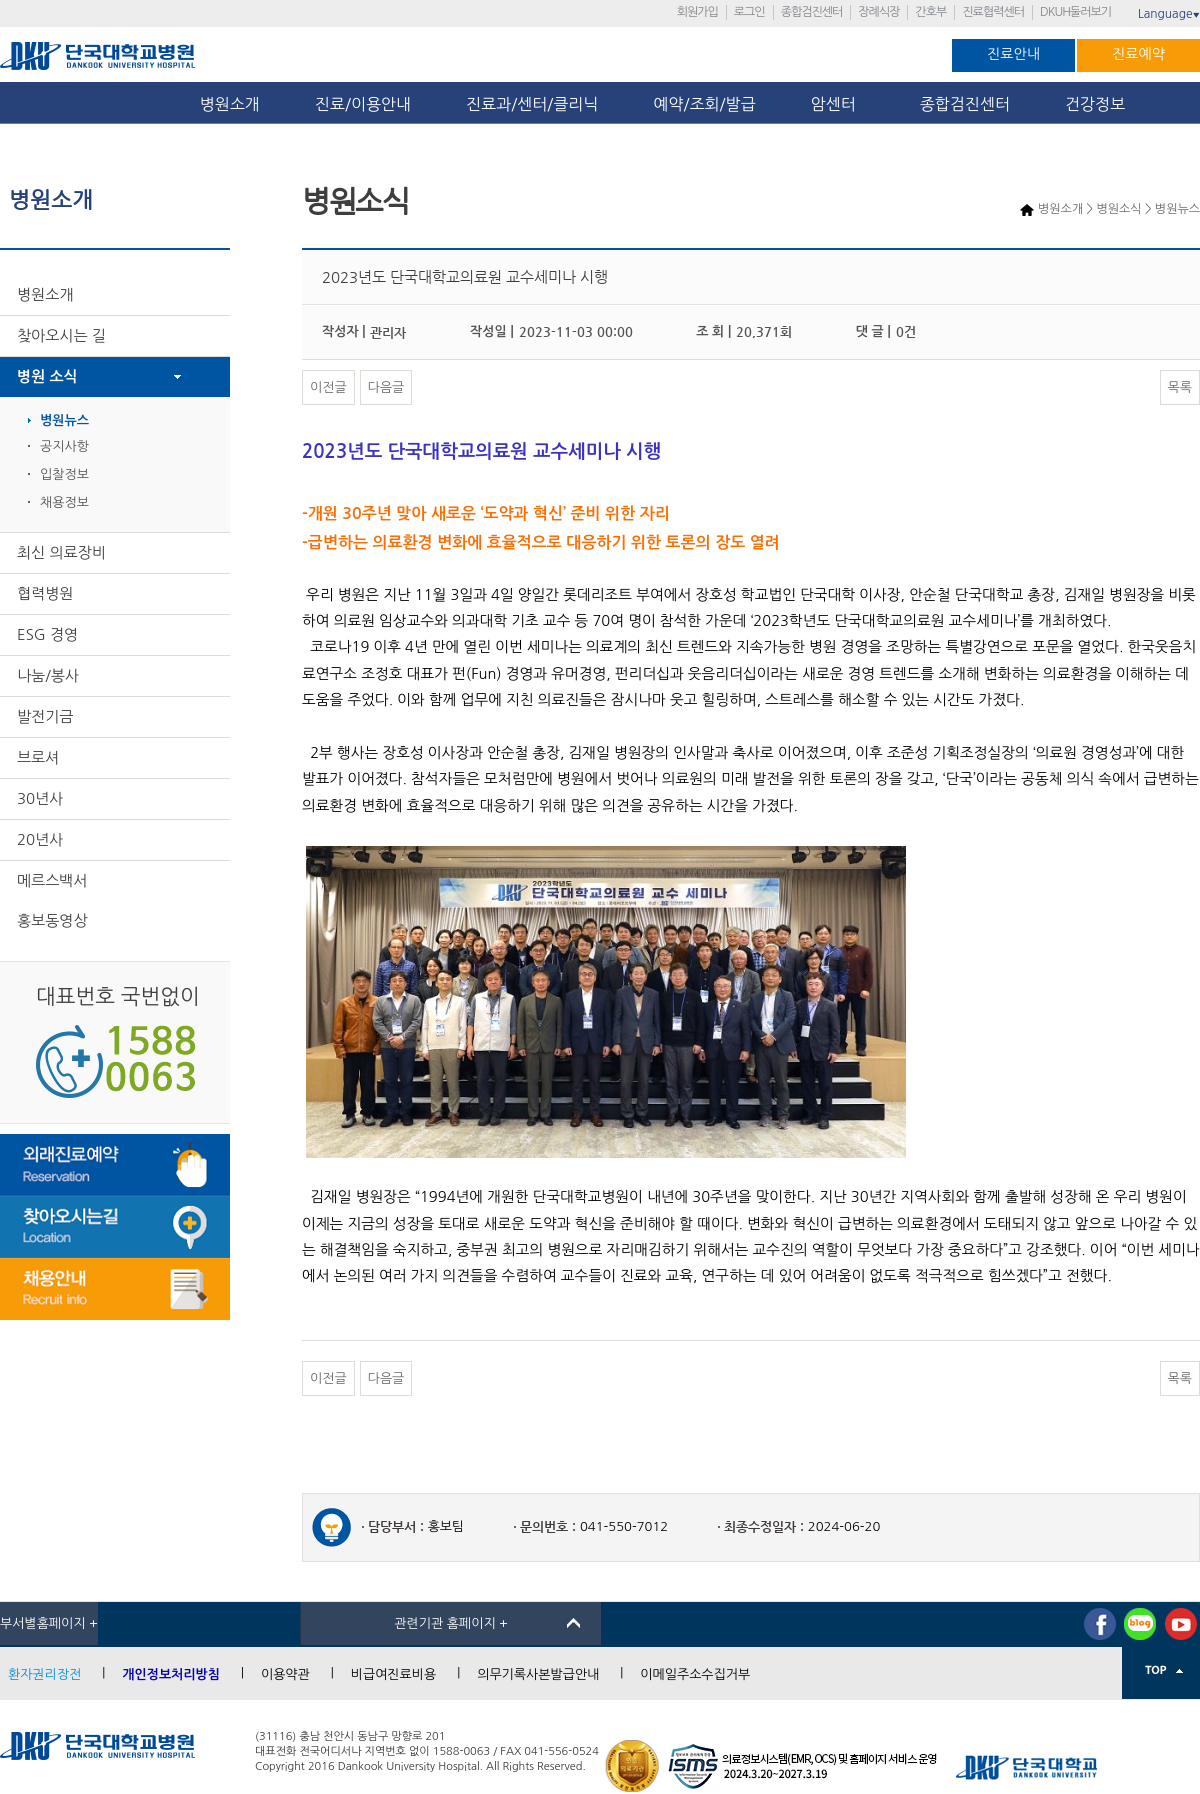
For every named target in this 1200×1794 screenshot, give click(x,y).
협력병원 (45, 593)
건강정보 (1095, 104)
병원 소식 (47, 376)
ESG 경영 (47, 634)
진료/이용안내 (363, 104)
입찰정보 (64, 474)
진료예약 (1138, 54)
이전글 (328, 387)
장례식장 (878, 12)
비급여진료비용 (394, 1674)
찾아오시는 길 (61, 335)
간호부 (930, 12)
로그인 (749, 12)
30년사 (40, 798)
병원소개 (230, 104)
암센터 (838, 104)
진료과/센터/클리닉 (532, 104)
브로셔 (38, 757)
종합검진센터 (812, 12)
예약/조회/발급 (704, 104)
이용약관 (285, 1674)
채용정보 (64, 502)
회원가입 (697, 12)
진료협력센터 (993, 12)
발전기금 (45, 716)
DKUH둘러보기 (1075, 12)
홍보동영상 (52, 920)
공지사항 (64, 446)
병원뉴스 (64, 420)
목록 (1180, 387)
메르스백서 (52, 880)
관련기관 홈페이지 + (451, 1623)
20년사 (40, 839)
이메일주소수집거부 (695, 1674)
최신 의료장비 (61, 552)
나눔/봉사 (48, 675)
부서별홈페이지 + (49, 1623)
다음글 (386, 387)
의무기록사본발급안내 (538, 1674)
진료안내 (1013, 54)
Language (1169, 14)
